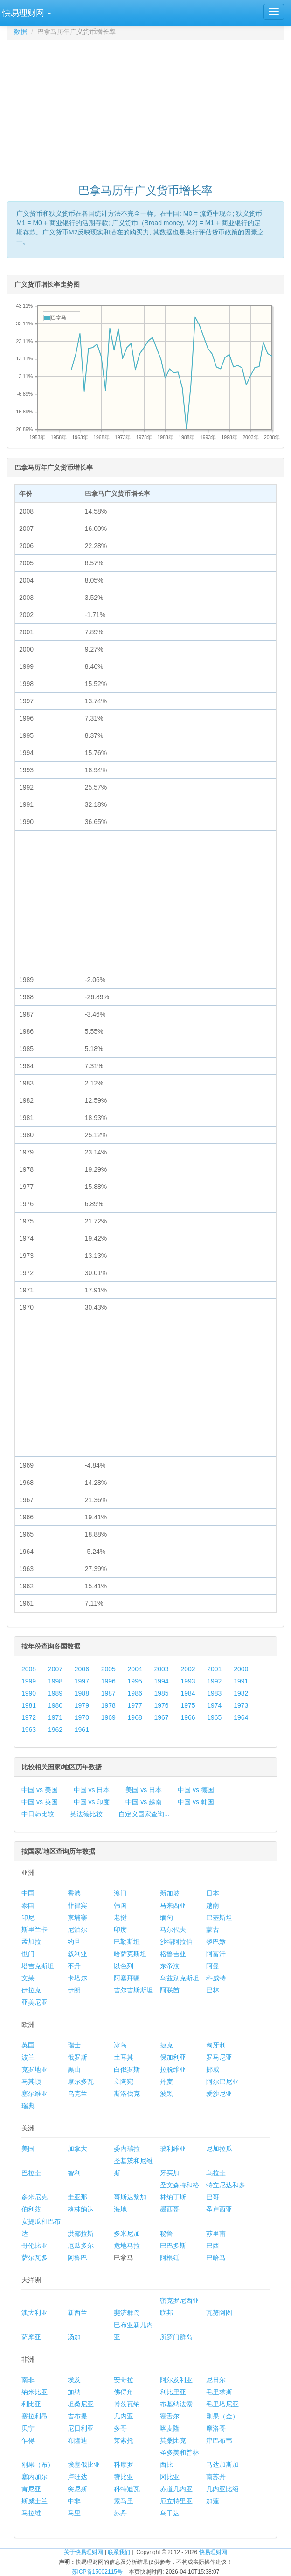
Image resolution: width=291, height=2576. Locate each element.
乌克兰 (77, 2093)
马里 (74, 2513)
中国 (28, 1893)
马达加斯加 (222, 2464)
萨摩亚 (31, 2337)
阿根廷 (170, 2257)
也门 (28, 1954)
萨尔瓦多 (34, 2257)
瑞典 (28, 2105)
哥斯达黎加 (130, 2197)
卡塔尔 (77, 1978)
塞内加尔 (34, 2476)
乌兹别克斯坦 (179, 1978)
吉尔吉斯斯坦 (133, 1990)
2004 (135, 1669)
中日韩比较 (37, 1814)
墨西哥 (170, 2209)
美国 (28, 2148)
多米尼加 (127, 2233)
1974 (214, 1705)
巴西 (212, 2245)
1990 (28, 1693)
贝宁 (28, 2428)
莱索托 (123, 2440)
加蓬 (212, 2501)
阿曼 (212, 1966)
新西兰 (77, 2312)
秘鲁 (166, 2233)
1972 (28, 1717)
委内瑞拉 (127, 2148)
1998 (55, 1681)
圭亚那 (77, 2197)
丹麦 (166, 2081)
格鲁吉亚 (173, 1954)
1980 (55, 1705)
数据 (20, 31)
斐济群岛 (127, 2312)
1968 (135, 1717)
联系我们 (119, 2552)
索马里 (123, 2501)
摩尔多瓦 (81, 2081)
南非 (28, 2380)
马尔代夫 (173, 1929)
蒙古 (212, 1929)
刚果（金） (222, 2416)
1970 (82, 1717)
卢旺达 (77, 2476)
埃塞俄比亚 (84, 2464)
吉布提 (77, 2416)
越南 (212, 1905)
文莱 (28, 1978)
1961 (82, 1729)
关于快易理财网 (83, 2552)
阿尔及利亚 (176, 2380)
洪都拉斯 (81, 2233)
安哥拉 (123, 2380)
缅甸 (166, 1917)
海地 (120, 2209)
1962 (55, 1729)
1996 (108, 1681)
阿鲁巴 (77, 2257)
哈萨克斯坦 (130, 1954)
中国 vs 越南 (143, 1802)
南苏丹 (216, 2476)
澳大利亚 (34, 2312)
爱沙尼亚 (219, 2093)
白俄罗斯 (127, 2069)
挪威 (212, 2069)
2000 (241, 1669)
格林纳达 (81, 2209)
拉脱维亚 (173, 2069)
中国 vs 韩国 (196, 1802)
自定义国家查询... (144, 1814)
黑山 (74, 2069)
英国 (28, 2045)
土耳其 (123, 2057)
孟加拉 (31, 1941)
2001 (214, 1669)
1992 (214, 1681)
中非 (74, 2501)
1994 (161, 1681)
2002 (187, 1669)
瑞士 (74, 2045)
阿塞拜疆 (127, 1978)
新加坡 (170, 1893)
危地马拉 (127, 2245)
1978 (108, 1705)
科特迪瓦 (127, 2489)
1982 (241, 1693)
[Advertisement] (149, 107)
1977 (135, 1705)
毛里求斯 (219, 2392)
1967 (161, 1717)
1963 (28, 1729)
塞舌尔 (170, 2416)
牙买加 (170, 2173)
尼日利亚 (81, 2428)
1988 (82, 1693)
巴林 (212, 1990)
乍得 (28, 2440)
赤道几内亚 (176, 2489)
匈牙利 (216, 2045)
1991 (241, 1681)
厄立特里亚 (176, 2501)
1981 (28, 1705)
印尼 (28, 1917)
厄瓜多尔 (81, 2245)
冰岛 (120, 2045)
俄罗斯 (77, 2057)
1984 (187, 1693)
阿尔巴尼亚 (222, 2081)
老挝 (120, 1917)
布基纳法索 (176, 2404)
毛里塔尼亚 (222, 2404)
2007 (55, 1669)
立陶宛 (123, 2081)
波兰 (28, 2057)
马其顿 (31, 2081)
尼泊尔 (77, 1929)
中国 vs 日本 (92, 1789)
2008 (28, 1669)
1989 (55, 1693)
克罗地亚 (34, 2069)
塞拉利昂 (34, 2416)
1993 (187, 1681)
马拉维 (31, 2513)
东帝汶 (170, 1966)
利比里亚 (173, 2392)
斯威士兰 (34, 2501)
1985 (161, 1693)
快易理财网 (213, 2552)
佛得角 (123, 2392)
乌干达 (170, 2513)
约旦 (74, 1941)
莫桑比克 (173, 2440)
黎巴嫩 (216, 1941)
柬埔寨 (77, 1917)
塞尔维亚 (34, 2093)
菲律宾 (77, 1905)
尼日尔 (216, 2380)
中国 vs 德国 (196, 1789)
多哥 (120, 2428)
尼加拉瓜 (219, 2148)
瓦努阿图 (219, 2312)
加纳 (74, 2392)
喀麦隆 (170, 2428)
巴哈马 (216, 2257)
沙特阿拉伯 (176, 1941)
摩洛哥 (216, 2428)
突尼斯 (77, 2489)
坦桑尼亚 (81, 2404)
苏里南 (216, 2233)
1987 (108, 1693)
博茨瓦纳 (127, 2404)
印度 (120, 1929)
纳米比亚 (34, 2392)
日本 (212, 1893)
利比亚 (31, 2404)
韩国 (120, 1905)
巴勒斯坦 (127, 1941)
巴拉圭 (31, 2173)
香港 (74, 1893)
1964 (241, 1717)
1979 (82, 1705)
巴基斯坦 (219, 1917)
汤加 (74, 2337)
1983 (214, 1693)
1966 (187, 1717)
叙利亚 (77, 1954)
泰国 (28, 1905)
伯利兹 (31, 2209)
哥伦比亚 (34, 2245)
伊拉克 (31, 1990)
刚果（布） (37, 2464)
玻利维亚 (173, 2148)
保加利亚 (173, 2057)
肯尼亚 (31, 2489)
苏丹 (120, 2513)
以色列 (123, 1966)
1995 (135, 1681)
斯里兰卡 (34, 1929)
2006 (82, 1669)
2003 (161, 1669)
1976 (161, 1705)
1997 (82, 1681)
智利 (74, 2173)
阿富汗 (216, 1954)
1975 (187, 1705)
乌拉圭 (216, 2173)
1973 (241, 1705)
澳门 (120, 1893)
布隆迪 (77, 2440)
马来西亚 (173, 1905)
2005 (108, 1669)
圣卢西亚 (219, 2209)
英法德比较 (86, 1814)
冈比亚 (170, 2476)
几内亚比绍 (222, 2489)
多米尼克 (34, 2197)
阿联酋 (170, 1990)
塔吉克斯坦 (37, 1966)
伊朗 (74, 1990)
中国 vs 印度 (92, 1802)
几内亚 (123, 2416)
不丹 (74, 1966)
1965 (214, 1717)
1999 (28, 1681)
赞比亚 (123, 2476)
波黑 (166, 2093)
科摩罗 (123, 2464)
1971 (55, 1717)
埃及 (74, 2380)
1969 (108, 1717)
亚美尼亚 (34, 2002)
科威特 (216, 1978)
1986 (135, 1693)
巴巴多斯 (173, 2245)
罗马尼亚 (219, 2057)
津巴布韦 (219, 2440)
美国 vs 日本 (143, 1789)
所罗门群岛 (176, 2337)
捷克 (166, 2045)
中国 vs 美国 (39, 1789)
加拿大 (77, 2148)
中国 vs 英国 (39, 1802)
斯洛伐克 (127, 2093)
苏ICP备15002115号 (97, 2572)
